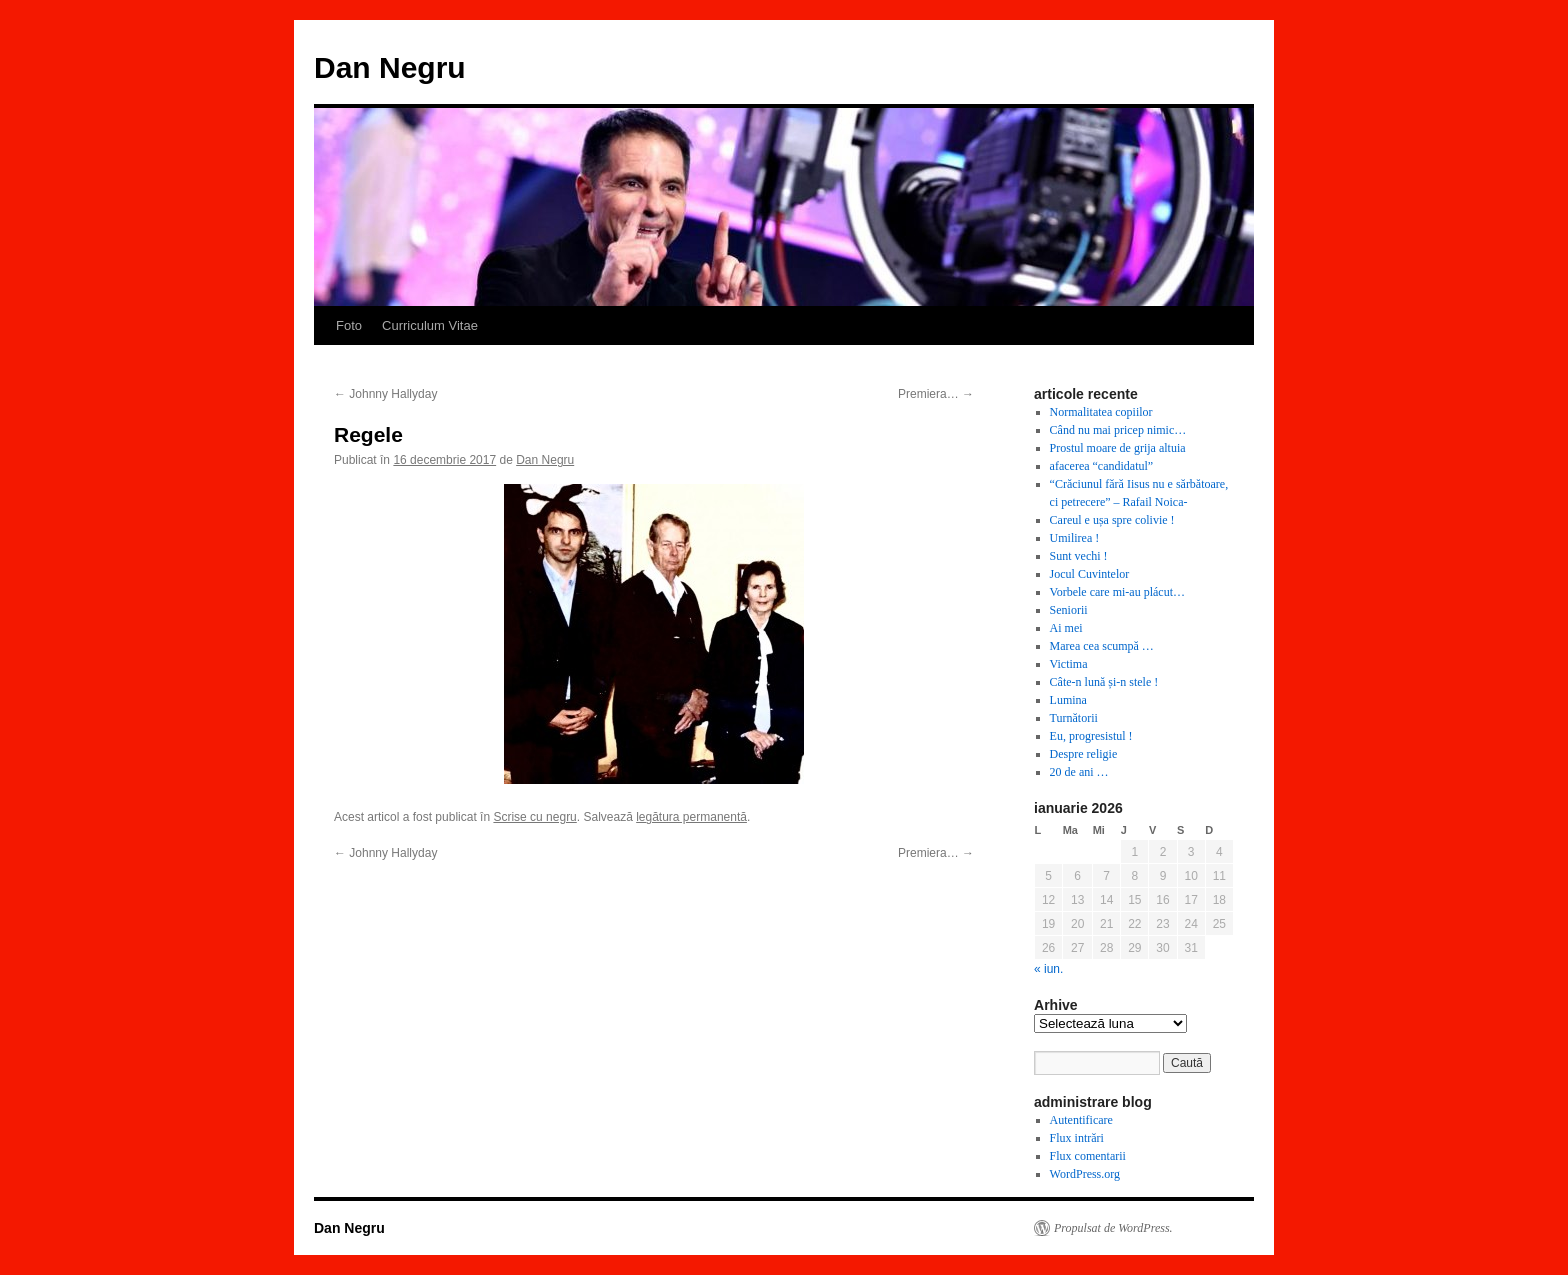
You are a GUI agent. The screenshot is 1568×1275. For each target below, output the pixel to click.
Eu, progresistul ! (1091, 736)
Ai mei (1066, 628)
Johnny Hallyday (385, 394)
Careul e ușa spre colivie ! (1112, 520)
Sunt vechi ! (1079, 556)
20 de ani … (1079, 772)
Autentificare (1081, 1120)
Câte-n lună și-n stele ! (1104, 682)
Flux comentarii (1088, 1156)
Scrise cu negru (534, 817)
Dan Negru (390, 67)
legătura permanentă (691, 817)
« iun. (1048, 969)
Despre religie (1084, 754)
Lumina (1068, 700)
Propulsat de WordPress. (1113, 1228)
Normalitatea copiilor (1101, 412)
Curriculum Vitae (430, 325)
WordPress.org (1085, 1174)
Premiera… (936, 394)
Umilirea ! (1075, 538)
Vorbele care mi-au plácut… (1117, 592)
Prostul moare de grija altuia (1118, 448)
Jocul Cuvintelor (1090, 574)
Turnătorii (1074, 718)
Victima (1069, 664)
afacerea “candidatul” (1102, 466)
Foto (349, 325)
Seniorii (1069, 610)
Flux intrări (1077, 1138)
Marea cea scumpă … (1102, 646)
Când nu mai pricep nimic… (1118, 430)
